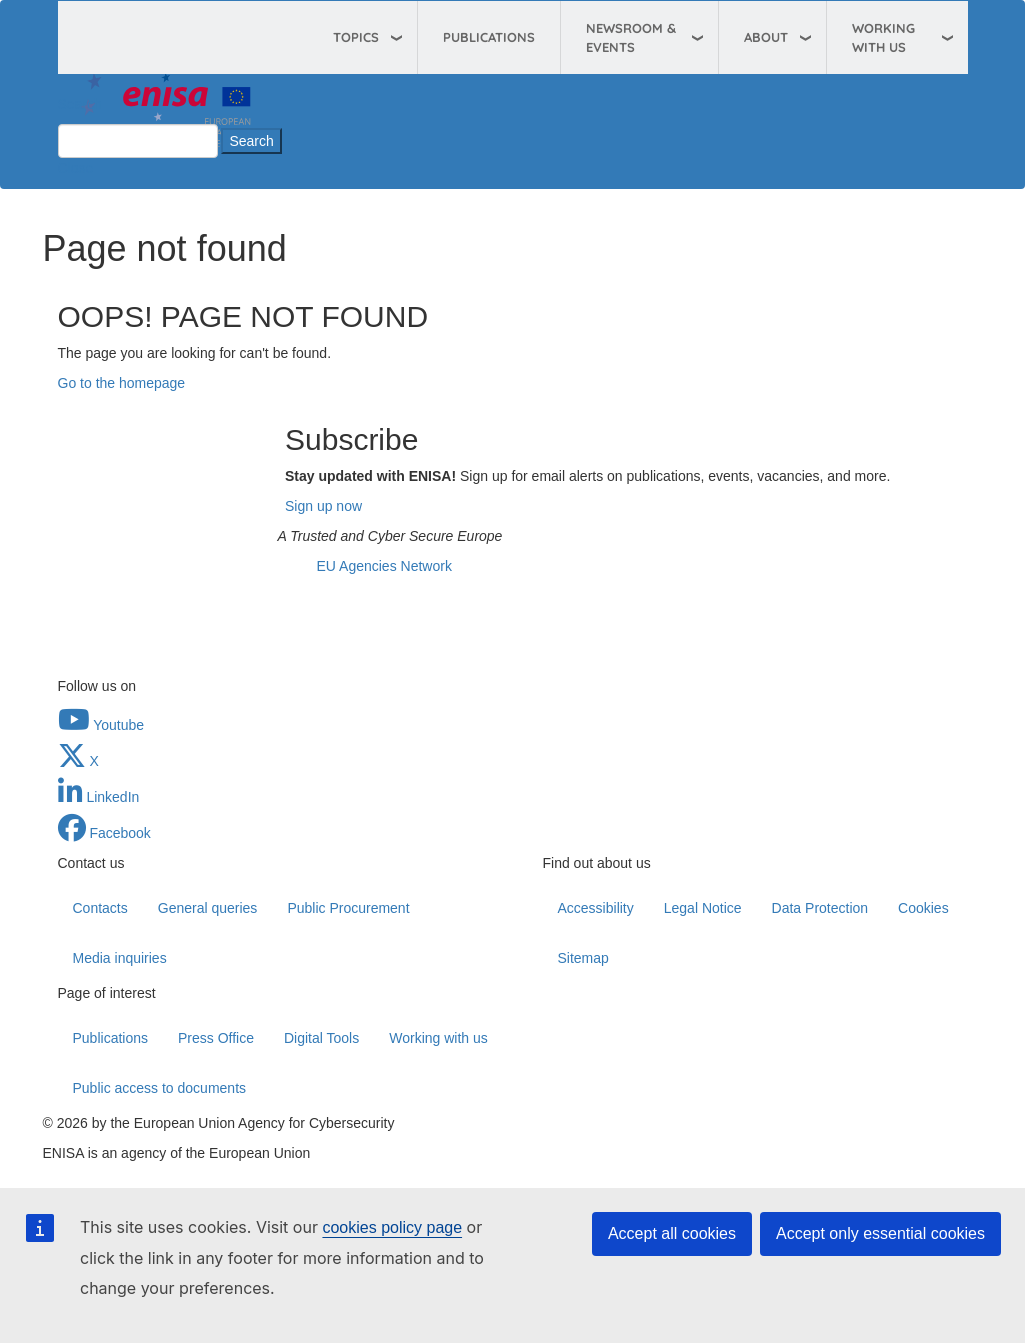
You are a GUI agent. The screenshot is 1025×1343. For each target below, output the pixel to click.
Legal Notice (703, 908)
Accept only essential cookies (880, 1233)
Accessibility (596, 908)
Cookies (923, 908)
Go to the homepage (122, 383)
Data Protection (820, 908)
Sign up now (323, 506)
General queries (208, 908)
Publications (489, 37)
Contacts (100, 908)
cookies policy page (392, 1227)
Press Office (216, 1038)
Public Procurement (348, 908)
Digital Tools (321, 1038)
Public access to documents (160, 1088)
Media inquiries (120, 958)
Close (76, 168)
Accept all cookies (672, 1233)
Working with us (438, 1038)
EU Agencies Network (384, 566)
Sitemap (583, 958)
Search (80, 104)
